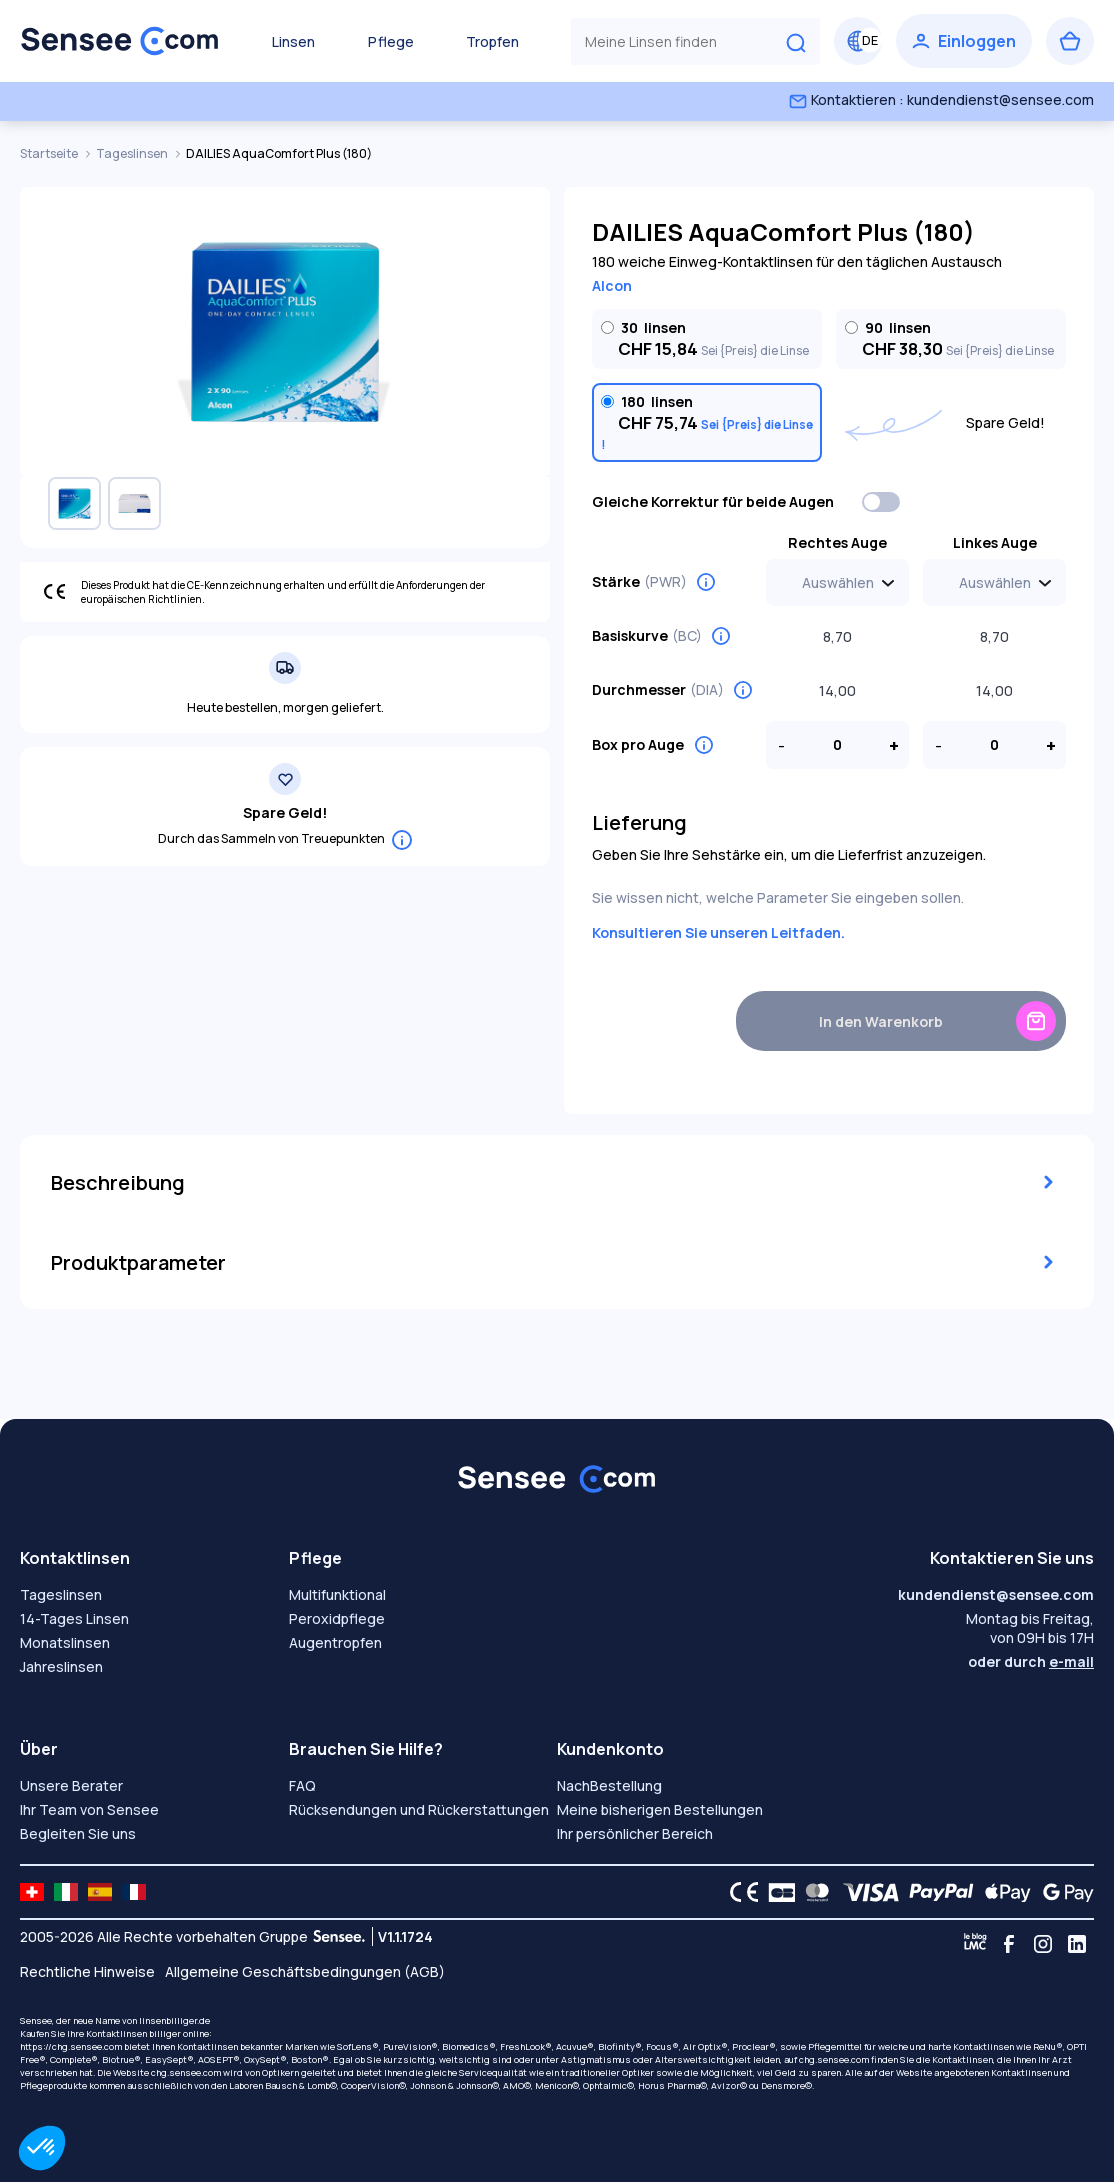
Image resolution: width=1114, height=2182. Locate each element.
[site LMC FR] (134, 1892)
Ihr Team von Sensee (89, 1809)
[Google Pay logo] (1063, 1892)
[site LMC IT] (66, 1892)
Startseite (50, 153)
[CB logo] (776, 1892)
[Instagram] (1043, 1944)
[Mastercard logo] (813, 1892)
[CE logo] (739, 1892)
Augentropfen (335, 1642)
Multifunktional (337, 1594)
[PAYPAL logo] (937, 1892)
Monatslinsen (65, 1642)
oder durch (1031, 1661)
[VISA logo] (865, 1892)
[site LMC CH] (32, 1892)
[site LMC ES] (100, 1892)
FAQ (302, 1785)
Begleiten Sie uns (78, 1833)
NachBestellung (609, 1785)
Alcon (612, 285)
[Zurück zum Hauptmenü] (120, 41)
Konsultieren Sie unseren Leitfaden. (718, 932)
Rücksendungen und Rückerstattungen (419, 1809)
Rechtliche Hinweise (87, 1971)
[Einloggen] (964, 41)
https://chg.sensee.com (71, 2046)
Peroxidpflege (337, 1618)
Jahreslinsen (61, 1666)
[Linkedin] (1077, 1944)
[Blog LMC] (975, 1944)
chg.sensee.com (834, 2059)
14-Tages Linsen (74, 1618)
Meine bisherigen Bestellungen (660, 1809)
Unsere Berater (71, 1785)
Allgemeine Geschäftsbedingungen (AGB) (305, 1971)
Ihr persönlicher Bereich (635, 1833)
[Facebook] (1009, 1944)
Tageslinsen (133, 153)
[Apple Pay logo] (1002, 1892)
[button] (42, 2148)
